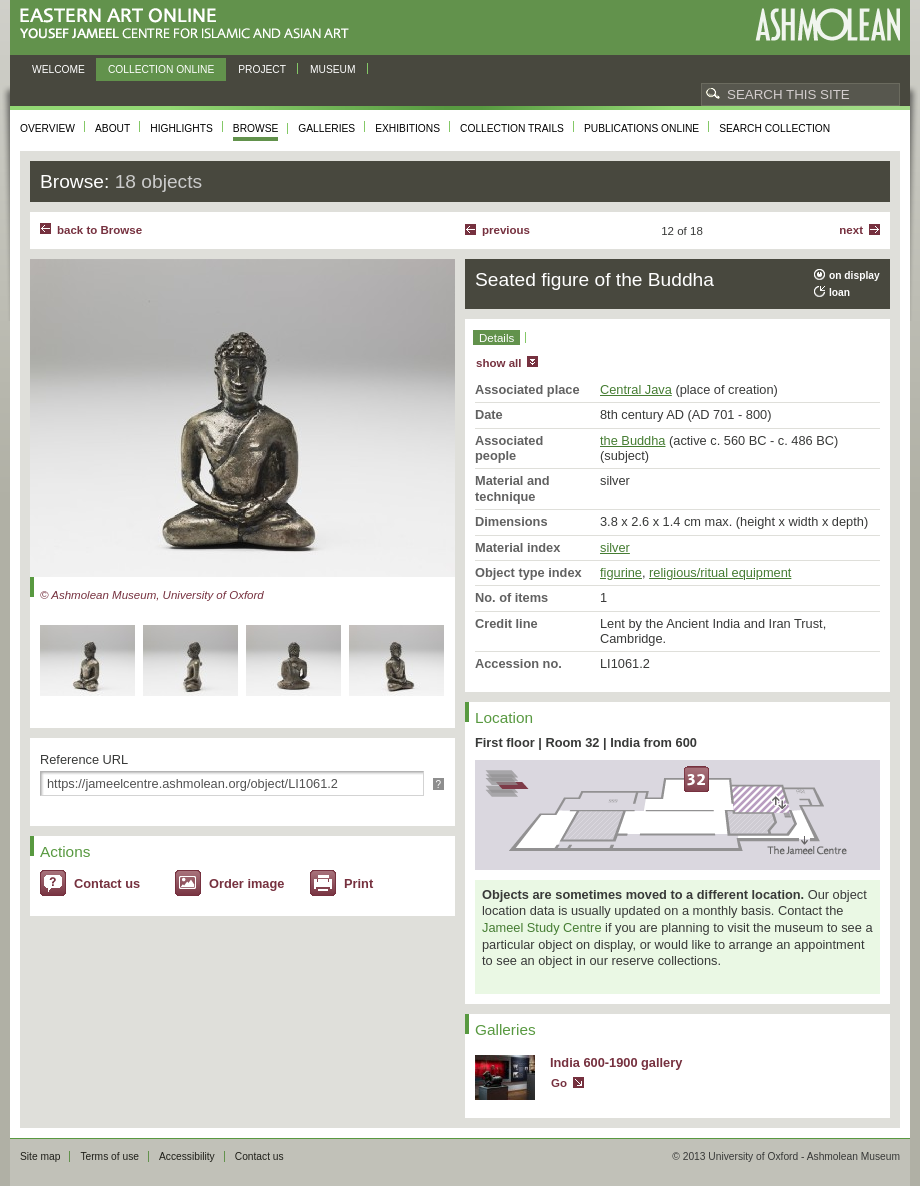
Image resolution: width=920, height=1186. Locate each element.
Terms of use (109, 1156)
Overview (47, 128)
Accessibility (187, 1156)
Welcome (58, 69)
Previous (506, 230)
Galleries (326, 128)
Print (358, 883)
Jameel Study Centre (542, 927)
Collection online (161, 69)
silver (615, 547)
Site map (40, 1156)
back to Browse (99, 230)
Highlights (181, 128)
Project (262, 69)
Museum (333, 69)
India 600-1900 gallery (616, 1062)
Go (559, 1083)
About (112, 128)
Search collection (774, 128)
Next (851, 230)
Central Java (636, 389)
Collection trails (512, 128)
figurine (621, 572)
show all (498, 363)
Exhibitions (407, 128)
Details (496, 338)
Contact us (107, 883)
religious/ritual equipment (720, 572)
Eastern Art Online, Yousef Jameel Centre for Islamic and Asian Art (189, 24)
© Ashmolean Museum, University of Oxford (152, 595)
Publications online (641, 128)
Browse (256, 128)
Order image (246, 883)
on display (854, 275)
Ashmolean (827, 24)
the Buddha (632, 440)
